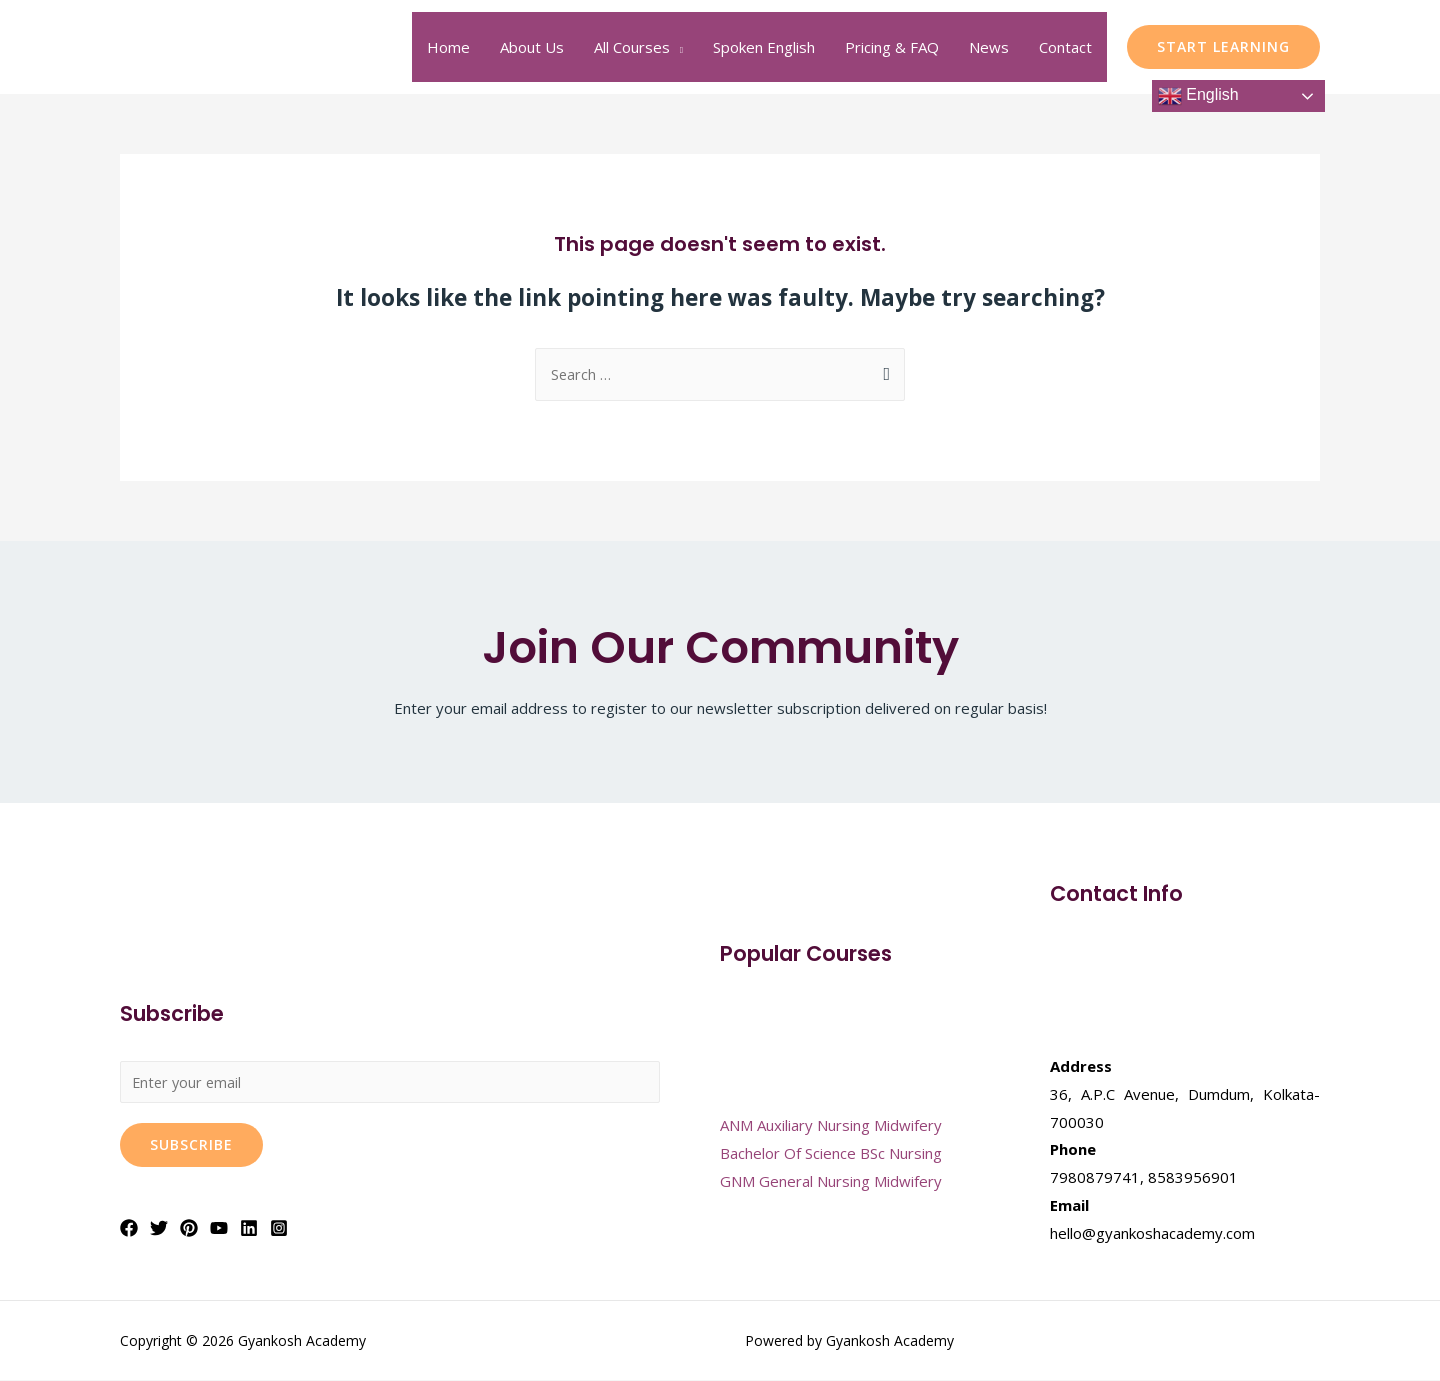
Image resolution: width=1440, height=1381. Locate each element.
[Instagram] (279, 1230)
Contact (1065, 47)
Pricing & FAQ (892, 47)
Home (448, 47)
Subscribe (191, 1146)
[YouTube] (219, 1230)
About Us (532, 47)
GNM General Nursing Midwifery (831, 1182)
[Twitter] (159, 1230)
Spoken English (764, 47)
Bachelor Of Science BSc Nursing (831, 1154)
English (1198, 96)
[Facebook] (129, 1230)
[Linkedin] (249, 1230)
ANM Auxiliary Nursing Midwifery (831, 1126)
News (989, 47)
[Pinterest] (189, 1230)
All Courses (632, 47)
